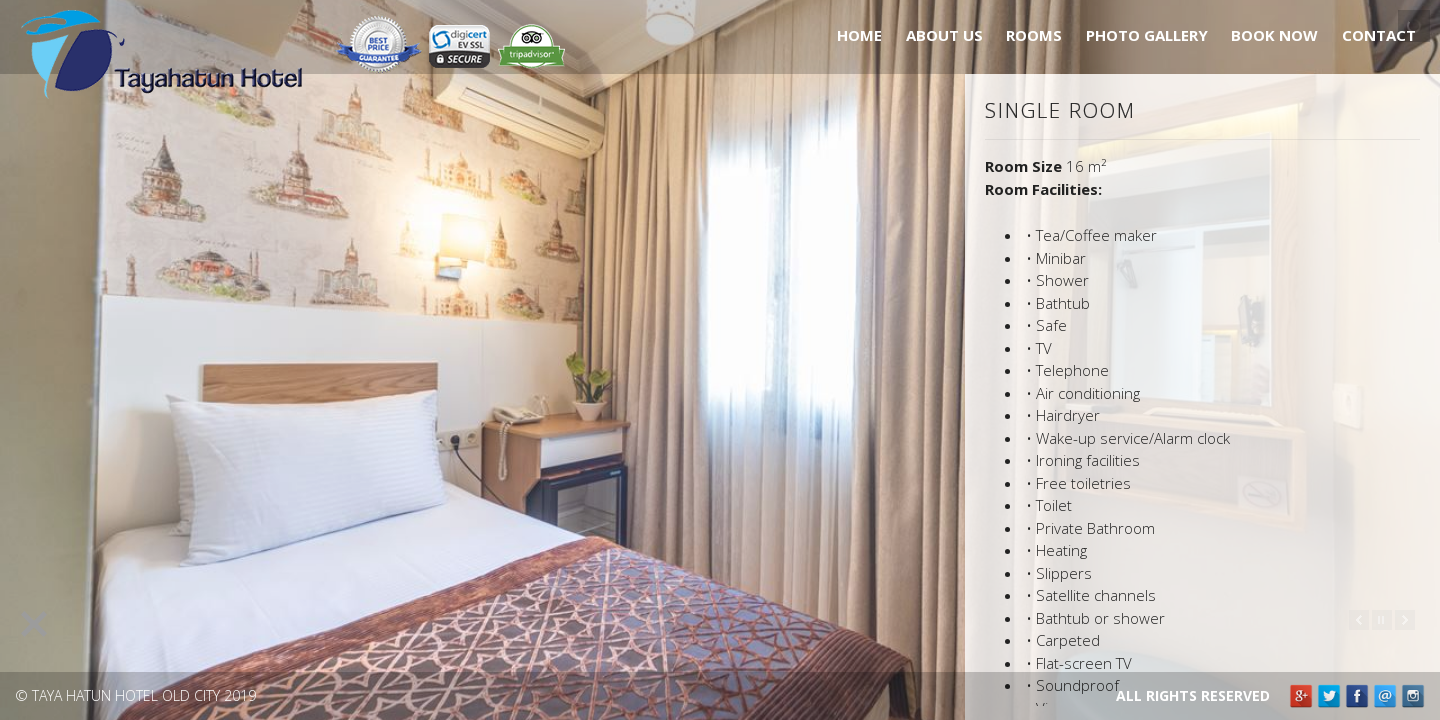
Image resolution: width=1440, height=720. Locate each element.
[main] (1202, 400)
